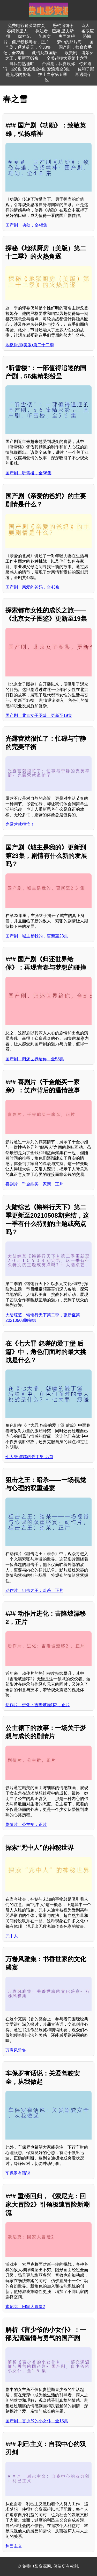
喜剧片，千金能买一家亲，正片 (34, 1184)
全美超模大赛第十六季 (67, 58)
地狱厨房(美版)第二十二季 (29, 345)
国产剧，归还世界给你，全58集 (34, 1059)
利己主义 (13, 2546)
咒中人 (11, 1936)
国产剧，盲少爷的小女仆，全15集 (36, 2421)
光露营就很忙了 (19, 824)
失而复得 (66, 36)
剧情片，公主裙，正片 (26, 1824)
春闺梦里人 (17, 31)
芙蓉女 (44, 36)
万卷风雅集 (15, 2050)
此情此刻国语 (44, 53)
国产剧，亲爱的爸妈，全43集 (32, 587)
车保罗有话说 (17, 2173)
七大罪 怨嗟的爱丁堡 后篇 (29, 1457)
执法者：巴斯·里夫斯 (54, 31)
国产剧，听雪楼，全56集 (28, 473)
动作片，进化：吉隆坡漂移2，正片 (37, 1705)
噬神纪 (24, 36)
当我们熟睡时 (21, 63)
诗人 (85, 25)
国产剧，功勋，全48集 (26, 225)
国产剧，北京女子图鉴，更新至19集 (38, 715)
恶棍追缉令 (63, 25)
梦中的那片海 (69, 42)
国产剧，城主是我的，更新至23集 (36, 936)
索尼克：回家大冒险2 (25, 2306)
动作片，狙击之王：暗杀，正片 (34, 1590)
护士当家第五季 (52, 74)
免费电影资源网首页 (26, 25)
